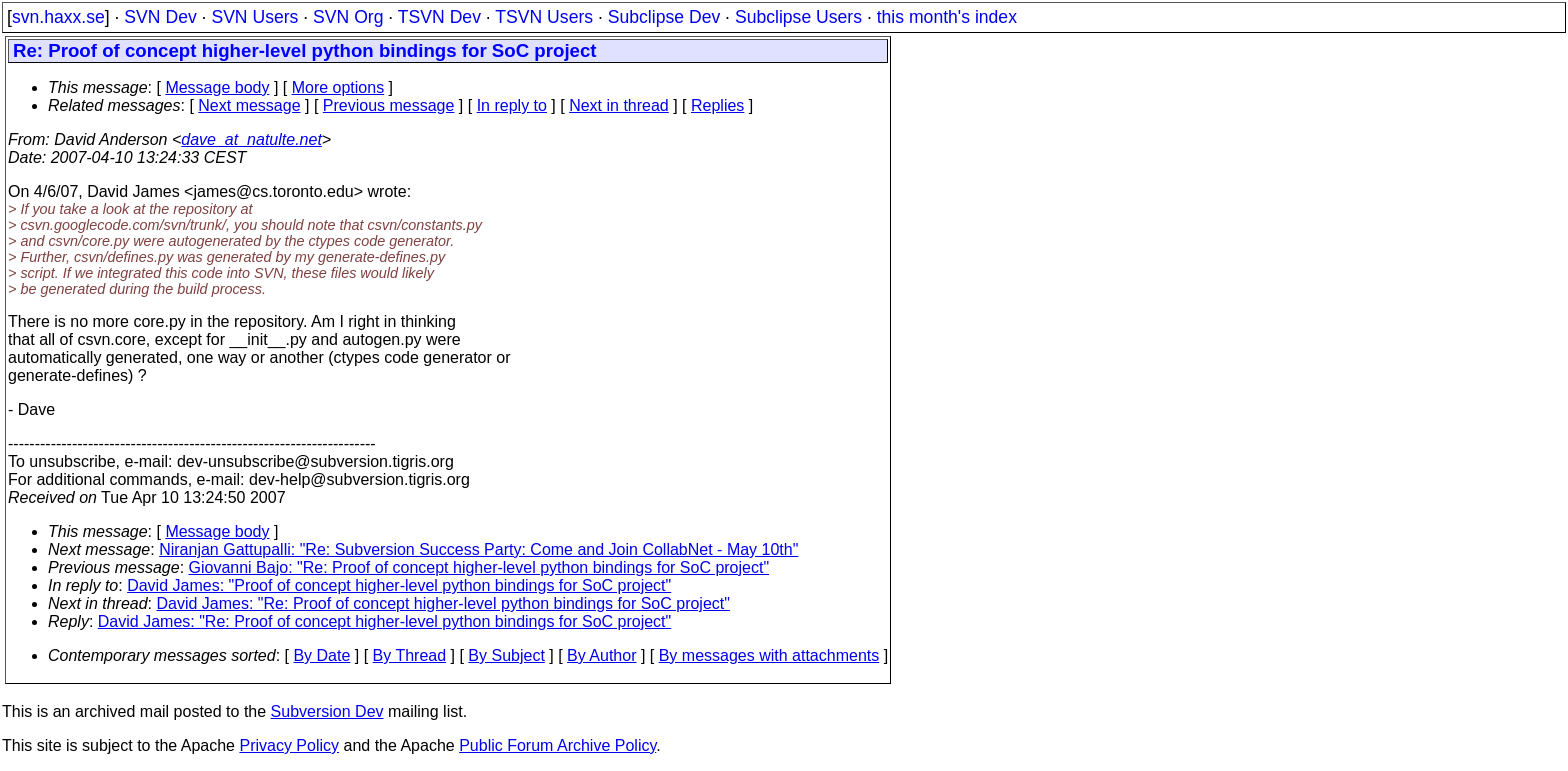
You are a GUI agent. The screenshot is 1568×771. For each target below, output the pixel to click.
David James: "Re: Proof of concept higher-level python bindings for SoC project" (443, 603)
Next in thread (619, 105)
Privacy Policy (289, 745)
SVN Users (254, 17)
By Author (601, 655)
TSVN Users (544, 17)
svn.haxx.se (58, 17)
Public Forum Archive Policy (557, 745)
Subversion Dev (327, 711)
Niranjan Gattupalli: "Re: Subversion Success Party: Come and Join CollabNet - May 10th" (478, 549)
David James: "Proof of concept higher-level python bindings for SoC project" (399, 585)
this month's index (947, 17)
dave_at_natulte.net (251, 139)
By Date (321, 655)
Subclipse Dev (664, 17)
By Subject (506, 655)
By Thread (410, 655)
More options (338, 87)
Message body (217, 87)
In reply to (512, 105)
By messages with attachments (769, 655)
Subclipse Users (798, 17)
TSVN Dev (439, 17)
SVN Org (348, 17)
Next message (249, 105)
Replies (717, 105)
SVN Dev (160, 17)
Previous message (389, 105)
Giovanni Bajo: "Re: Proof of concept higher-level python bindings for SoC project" (479, 567)
